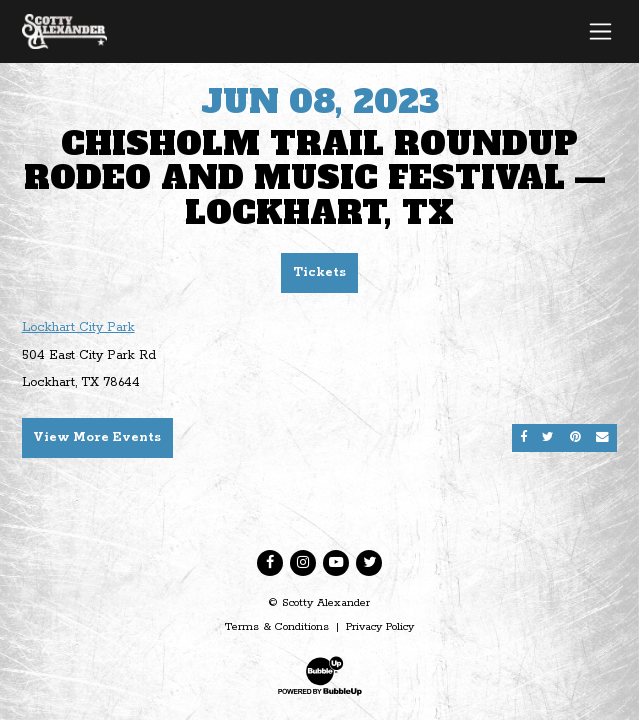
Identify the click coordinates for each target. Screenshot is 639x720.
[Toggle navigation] (600, 31)
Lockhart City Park (78, 327)
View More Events (97, 437)
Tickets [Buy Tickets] (319, 272)
